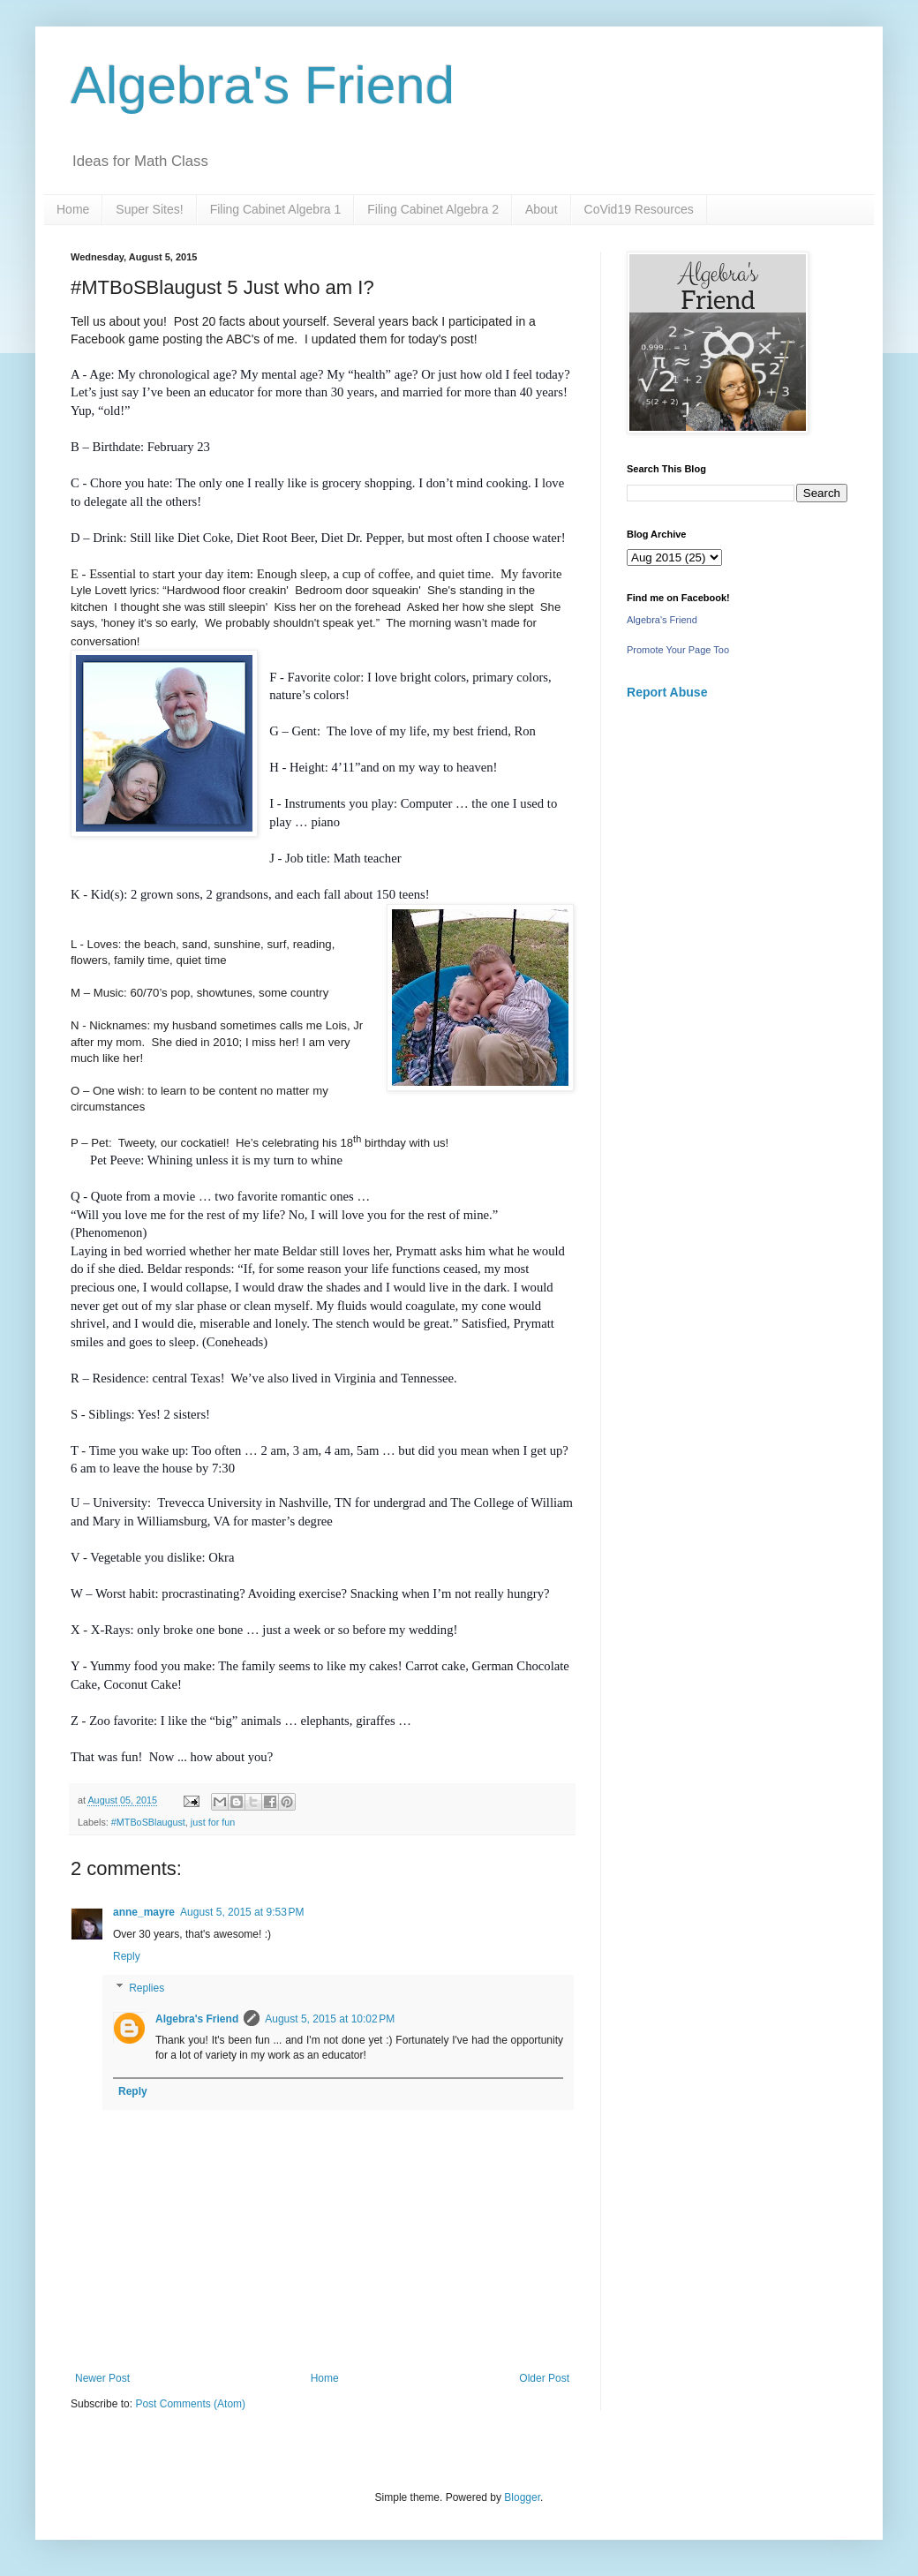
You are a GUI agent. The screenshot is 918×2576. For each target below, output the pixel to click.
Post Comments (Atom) (190, 2404)
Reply (126, 1956)
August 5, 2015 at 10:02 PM (330, 2019)
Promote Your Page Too (678, 649)
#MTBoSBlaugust (148, 1822)
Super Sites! (149, 209)
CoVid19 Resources (639, 209)
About (541, 209)
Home (72, 209)
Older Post (544, 2378)
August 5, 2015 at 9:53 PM (242, 1912)
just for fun (213, 1822)
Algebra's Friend (263, 85)
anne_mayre (144, 1912)
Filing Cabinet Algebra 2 (433, 209)
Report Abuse (667, 692)
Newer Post (102, 2378)
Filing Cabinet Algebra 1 (276, 209)
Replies (146, 1988)
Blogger (522, 2497)
